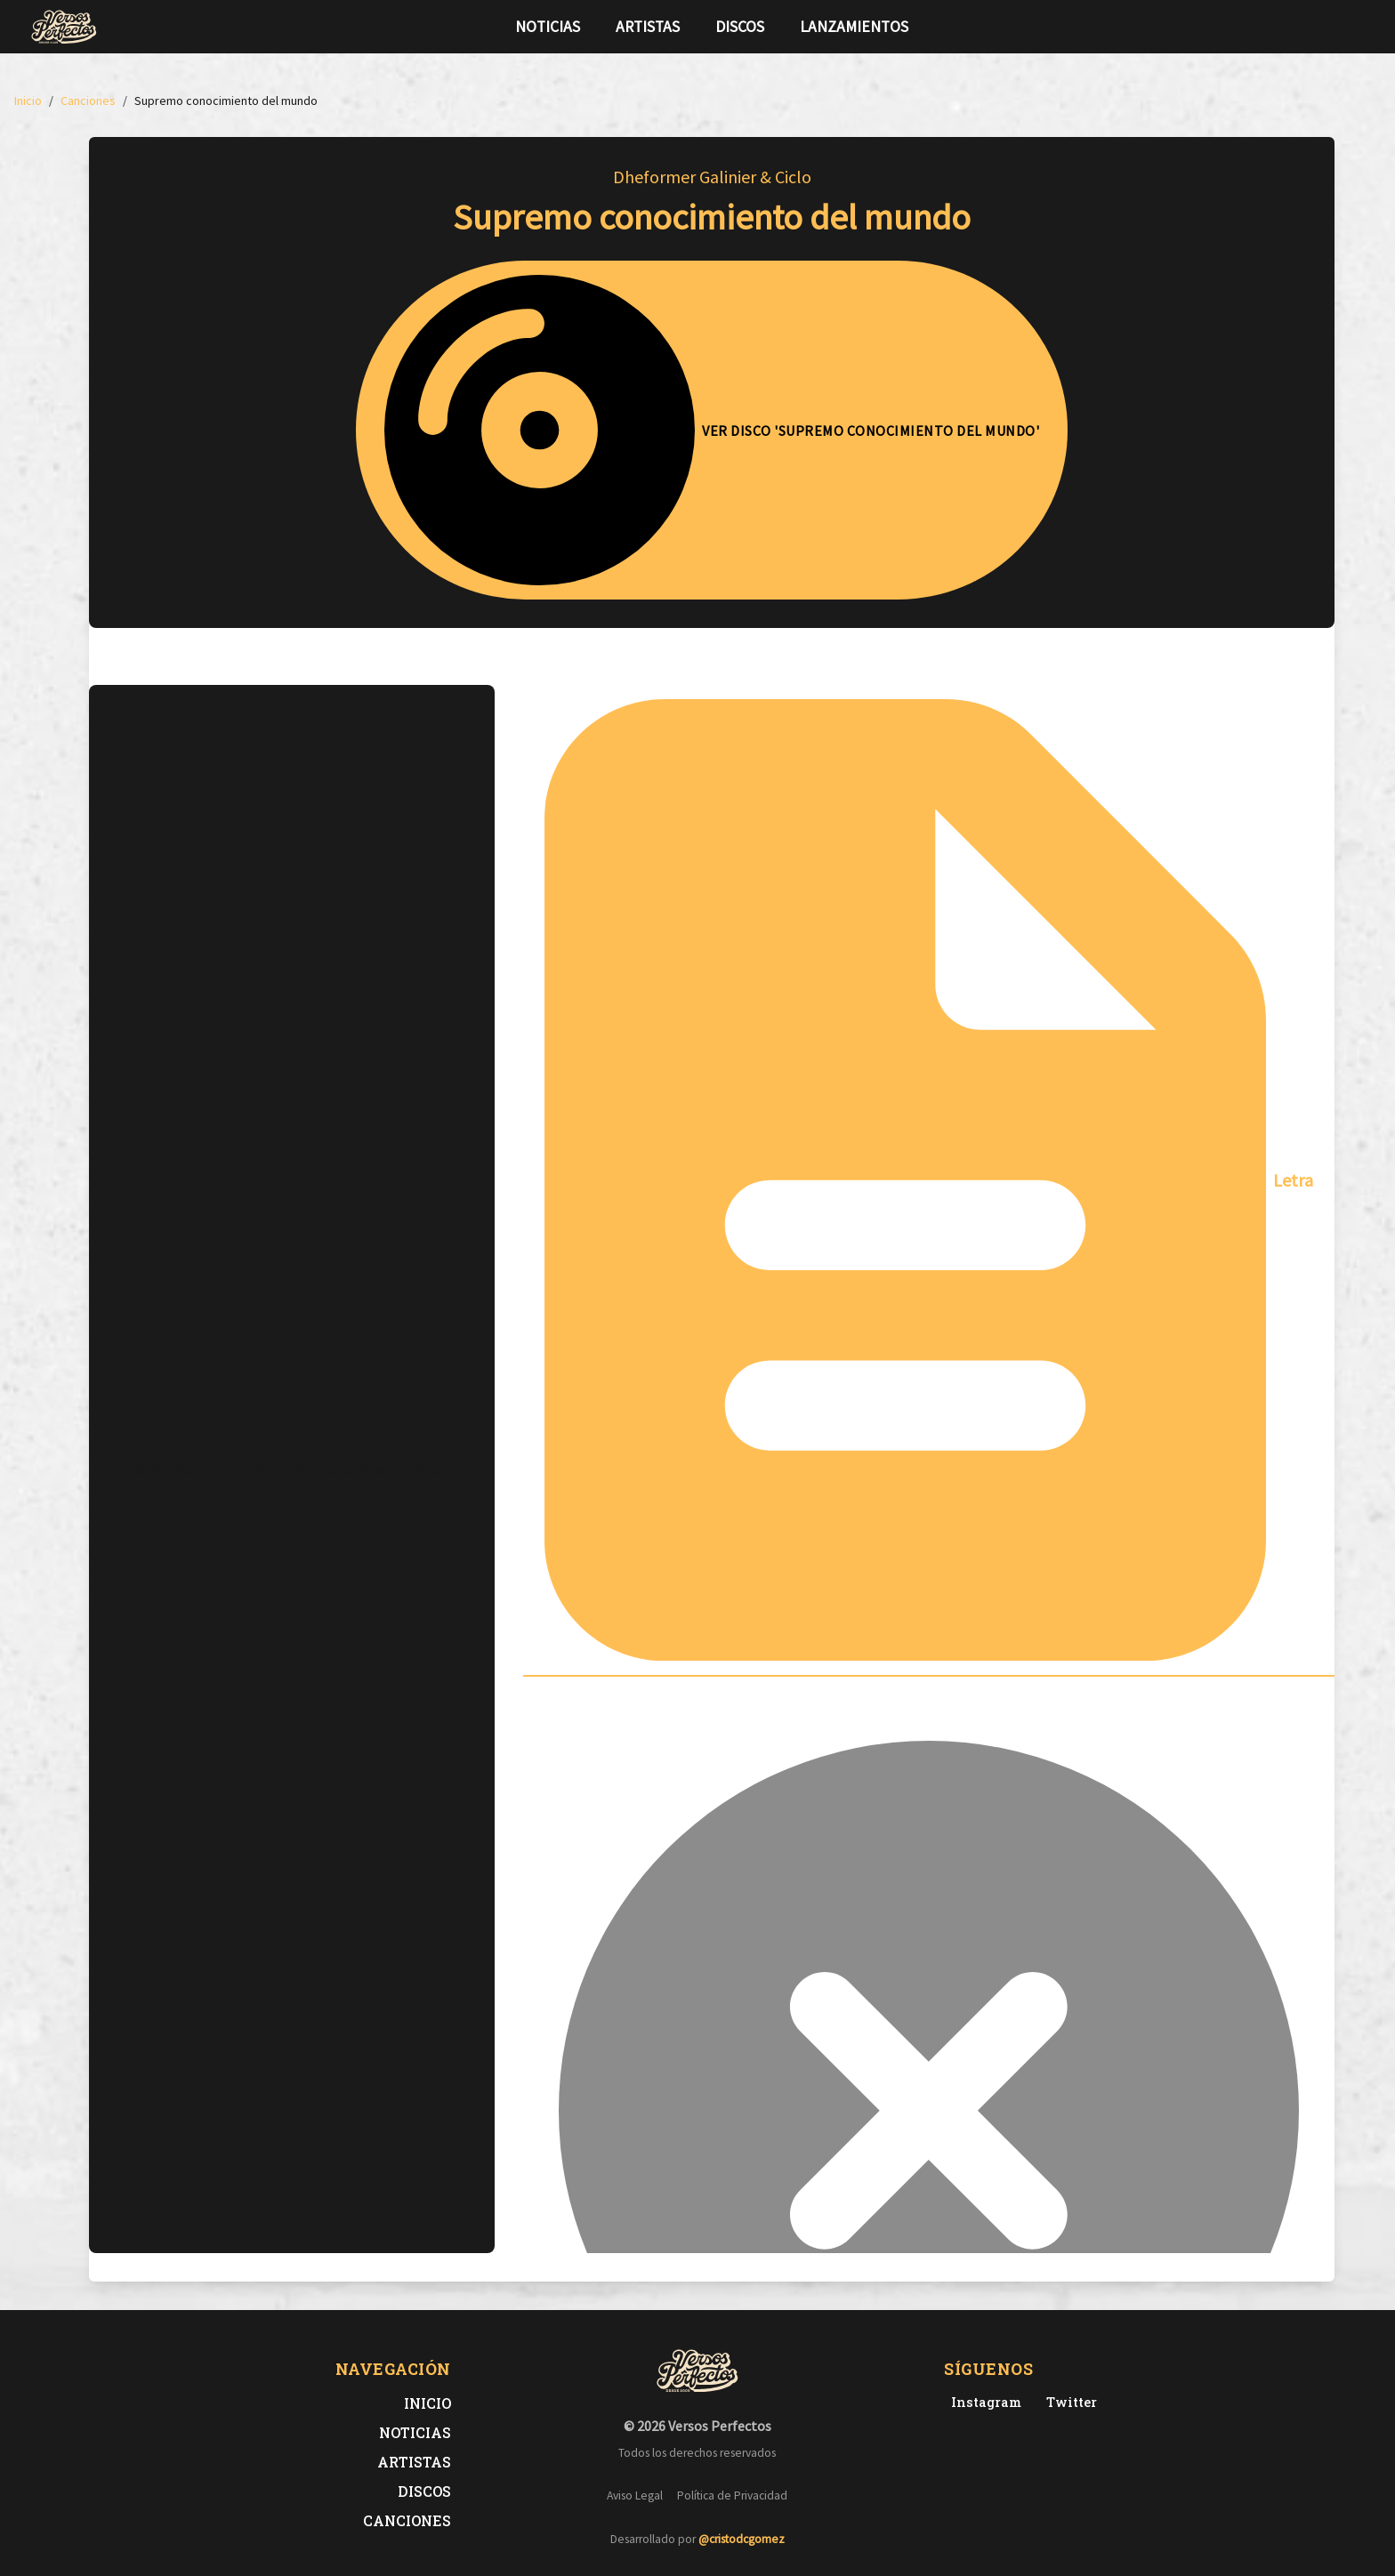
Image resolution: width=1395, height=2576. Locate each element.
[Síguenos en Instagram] (1359, 27)
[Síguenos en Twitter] (1331, 27)
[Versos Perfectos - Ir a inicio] (64, 26)
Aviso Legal (635, 2495)
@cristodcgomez (741, 2539)
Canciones (407, 2520)
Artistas (648, 26)
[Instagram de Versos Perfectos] (982, 2402)
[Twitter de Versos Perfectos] (1068, 2402)
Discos (739, 26)
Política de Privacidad (732, 2495)
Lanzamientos (854, 26)
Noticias (547, 26)
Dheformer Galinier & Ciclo (712, 176)
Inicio (427, 2403)
